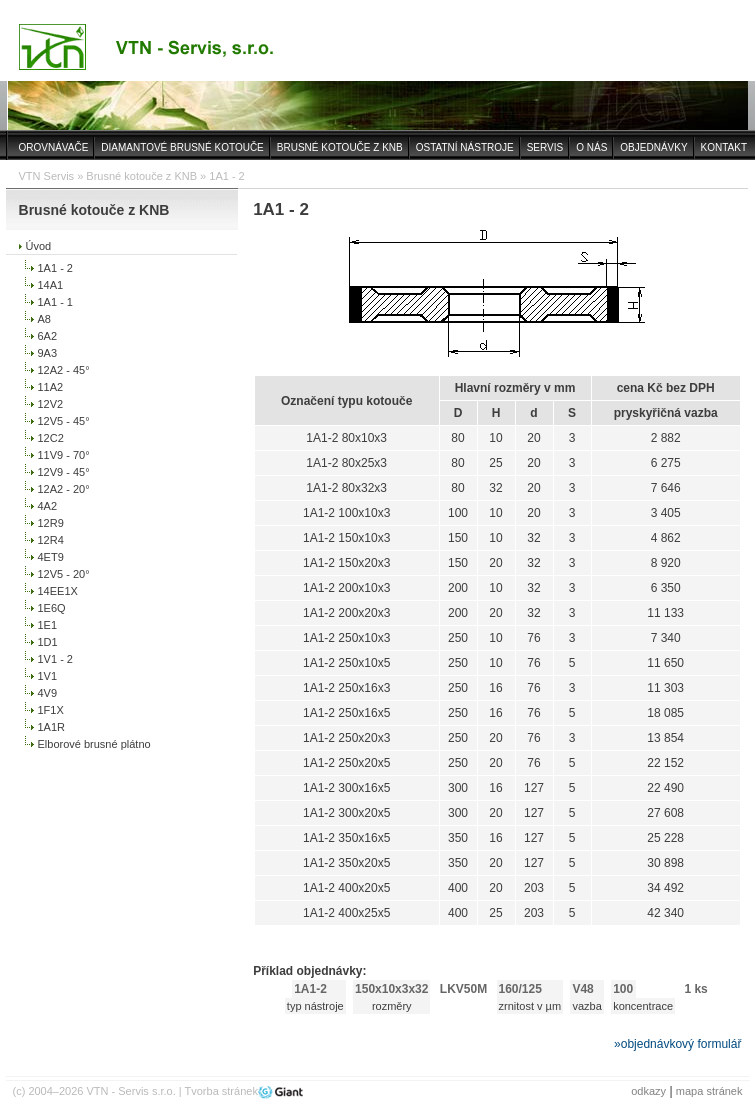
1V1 (48, 676)
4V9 (48, 693)
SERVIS (545, 147)
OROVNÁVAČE (54, 147)
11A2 (51, 387)
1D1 (48, 642)
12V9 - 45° (64, 472)
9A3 (48, 353)
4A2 (48, 506)
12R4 (51, 540)
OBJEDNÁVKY (653, 147)
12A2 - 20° (64, 489)
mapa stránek (709, 1091)
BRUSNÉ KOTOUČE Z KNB (340, 147)
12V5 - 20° (64, 574)
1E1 (48, 625)
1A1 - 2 (55, 268)
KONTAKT (724, 147)
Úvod (39, 246)
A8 (44, 319)
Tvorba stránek (221, 1091)
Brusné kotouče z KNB (141, 176)
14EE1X (58, 591)
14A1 (51, 285)
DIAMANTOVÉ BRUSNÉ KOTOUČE (182, 147)
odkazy (648, 1091)
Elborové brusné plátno (94, 744)
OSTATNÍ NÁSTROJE (465, 147)
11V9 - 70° (64, 455)
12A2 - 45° (64, 370)
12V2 (51, 404)
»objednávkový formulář (677, 1044)
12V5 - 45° (64, 421)
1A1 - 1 (55, 302)
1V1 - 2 (55, 659)
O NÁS (591, 147)
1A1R (52, 727)
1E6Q (52, 608)
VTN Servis (47, 176)
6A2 (48, 336)
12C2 (51, 438)
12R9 (51, 523)
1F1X (51, 710)
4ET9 (51, 557)
